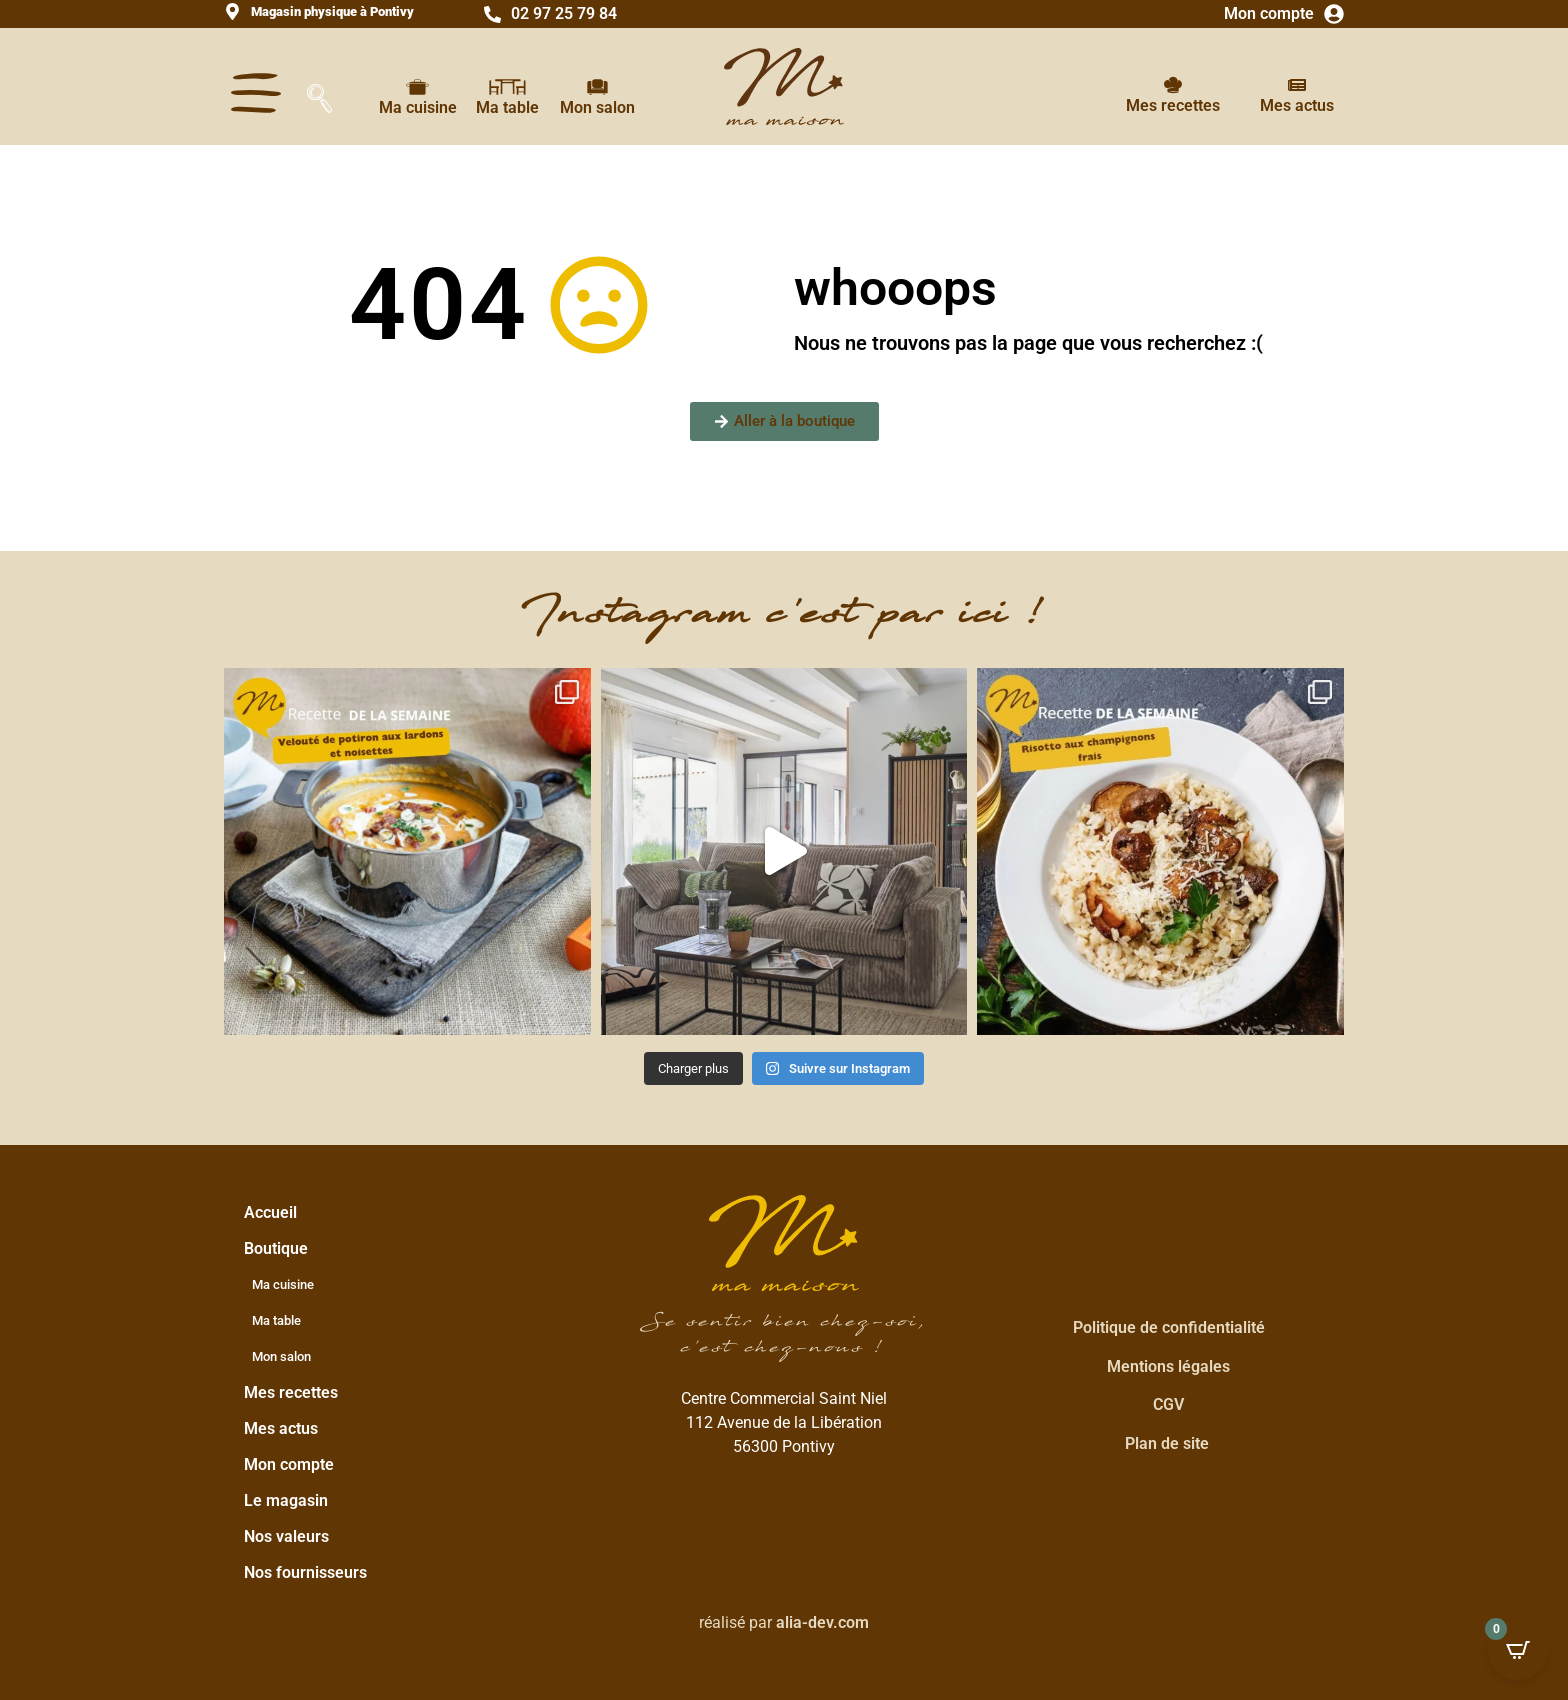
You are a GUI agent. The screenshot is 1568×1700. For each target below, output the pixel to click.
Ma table (507, 107)
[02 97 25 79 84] (492, 14)
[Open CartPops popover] (1518, 1650)
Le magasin (286, 1500)
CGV (1168, 1404)
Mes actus (1297, 105)
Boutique (281, 1249)
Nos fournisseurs (305, 1572)
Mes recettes (1173, 105)
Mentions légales (1168, 1366)
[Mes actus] (1297, 85)
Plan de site (1167, 1443)
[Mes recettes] (1173, 85)
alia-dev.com (822, 1622)
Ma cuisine (418, 107)
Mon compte (1269, 13)
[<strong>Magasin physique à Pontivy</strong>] (232, 11)
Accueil (270, 1212)
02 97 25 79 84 (564, 13)
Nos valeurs (286, 1536)
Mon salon (597, 107)
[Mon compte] (1334, 14)
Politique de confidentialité (1169, 1327)
